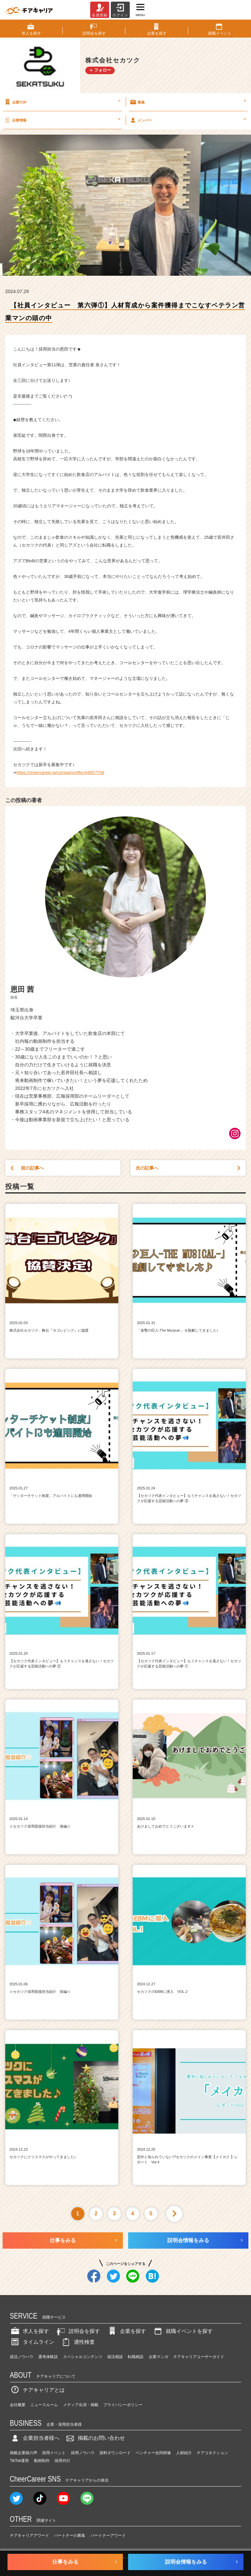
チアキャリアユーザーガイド (198, 2356)
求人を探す (29, 2331)
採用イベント (54, 2453)
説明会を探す (78, 2331)
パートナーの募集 (69, 2535)
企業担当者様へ (34, 2438)
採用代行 (62, 2460)
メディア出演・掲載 (80, 2405)
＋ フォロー (100, 70)
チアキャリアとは (37, 2390)
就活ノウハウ (21, 2356)
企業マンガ (158, 2356)
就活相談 (115, 2356)
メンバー (187, 120)
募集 (187, 102)
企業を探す (126, 2331)
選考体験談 (48, 2356)
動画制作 (42, 2460)
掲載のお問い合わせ (95, 2438)
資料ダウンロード (115, 2453)
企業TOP (62, 102)
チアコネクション (212, 2453)
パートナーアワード (108, 2535)
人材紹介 (184, 2453)
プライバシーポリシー (122, 2405)
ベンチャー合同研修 (153, 2453)
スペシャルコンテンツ (82, 2356)
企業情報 (62, 120)
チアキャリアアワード (29, 2535)
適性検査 (78, 2342)
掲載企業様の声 (23, 2453)
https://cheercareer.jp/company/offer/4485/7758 (60, 772)
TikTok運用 (19, 2460)
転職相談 (135, 2356)
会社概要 (17, 2405)
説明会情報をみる (188, 2240)
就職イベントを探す (183, 2331)
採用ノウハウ (82, 2453)
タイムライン (32, 2342)
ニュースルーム (44, 2405)
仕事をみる (63, 2240)
